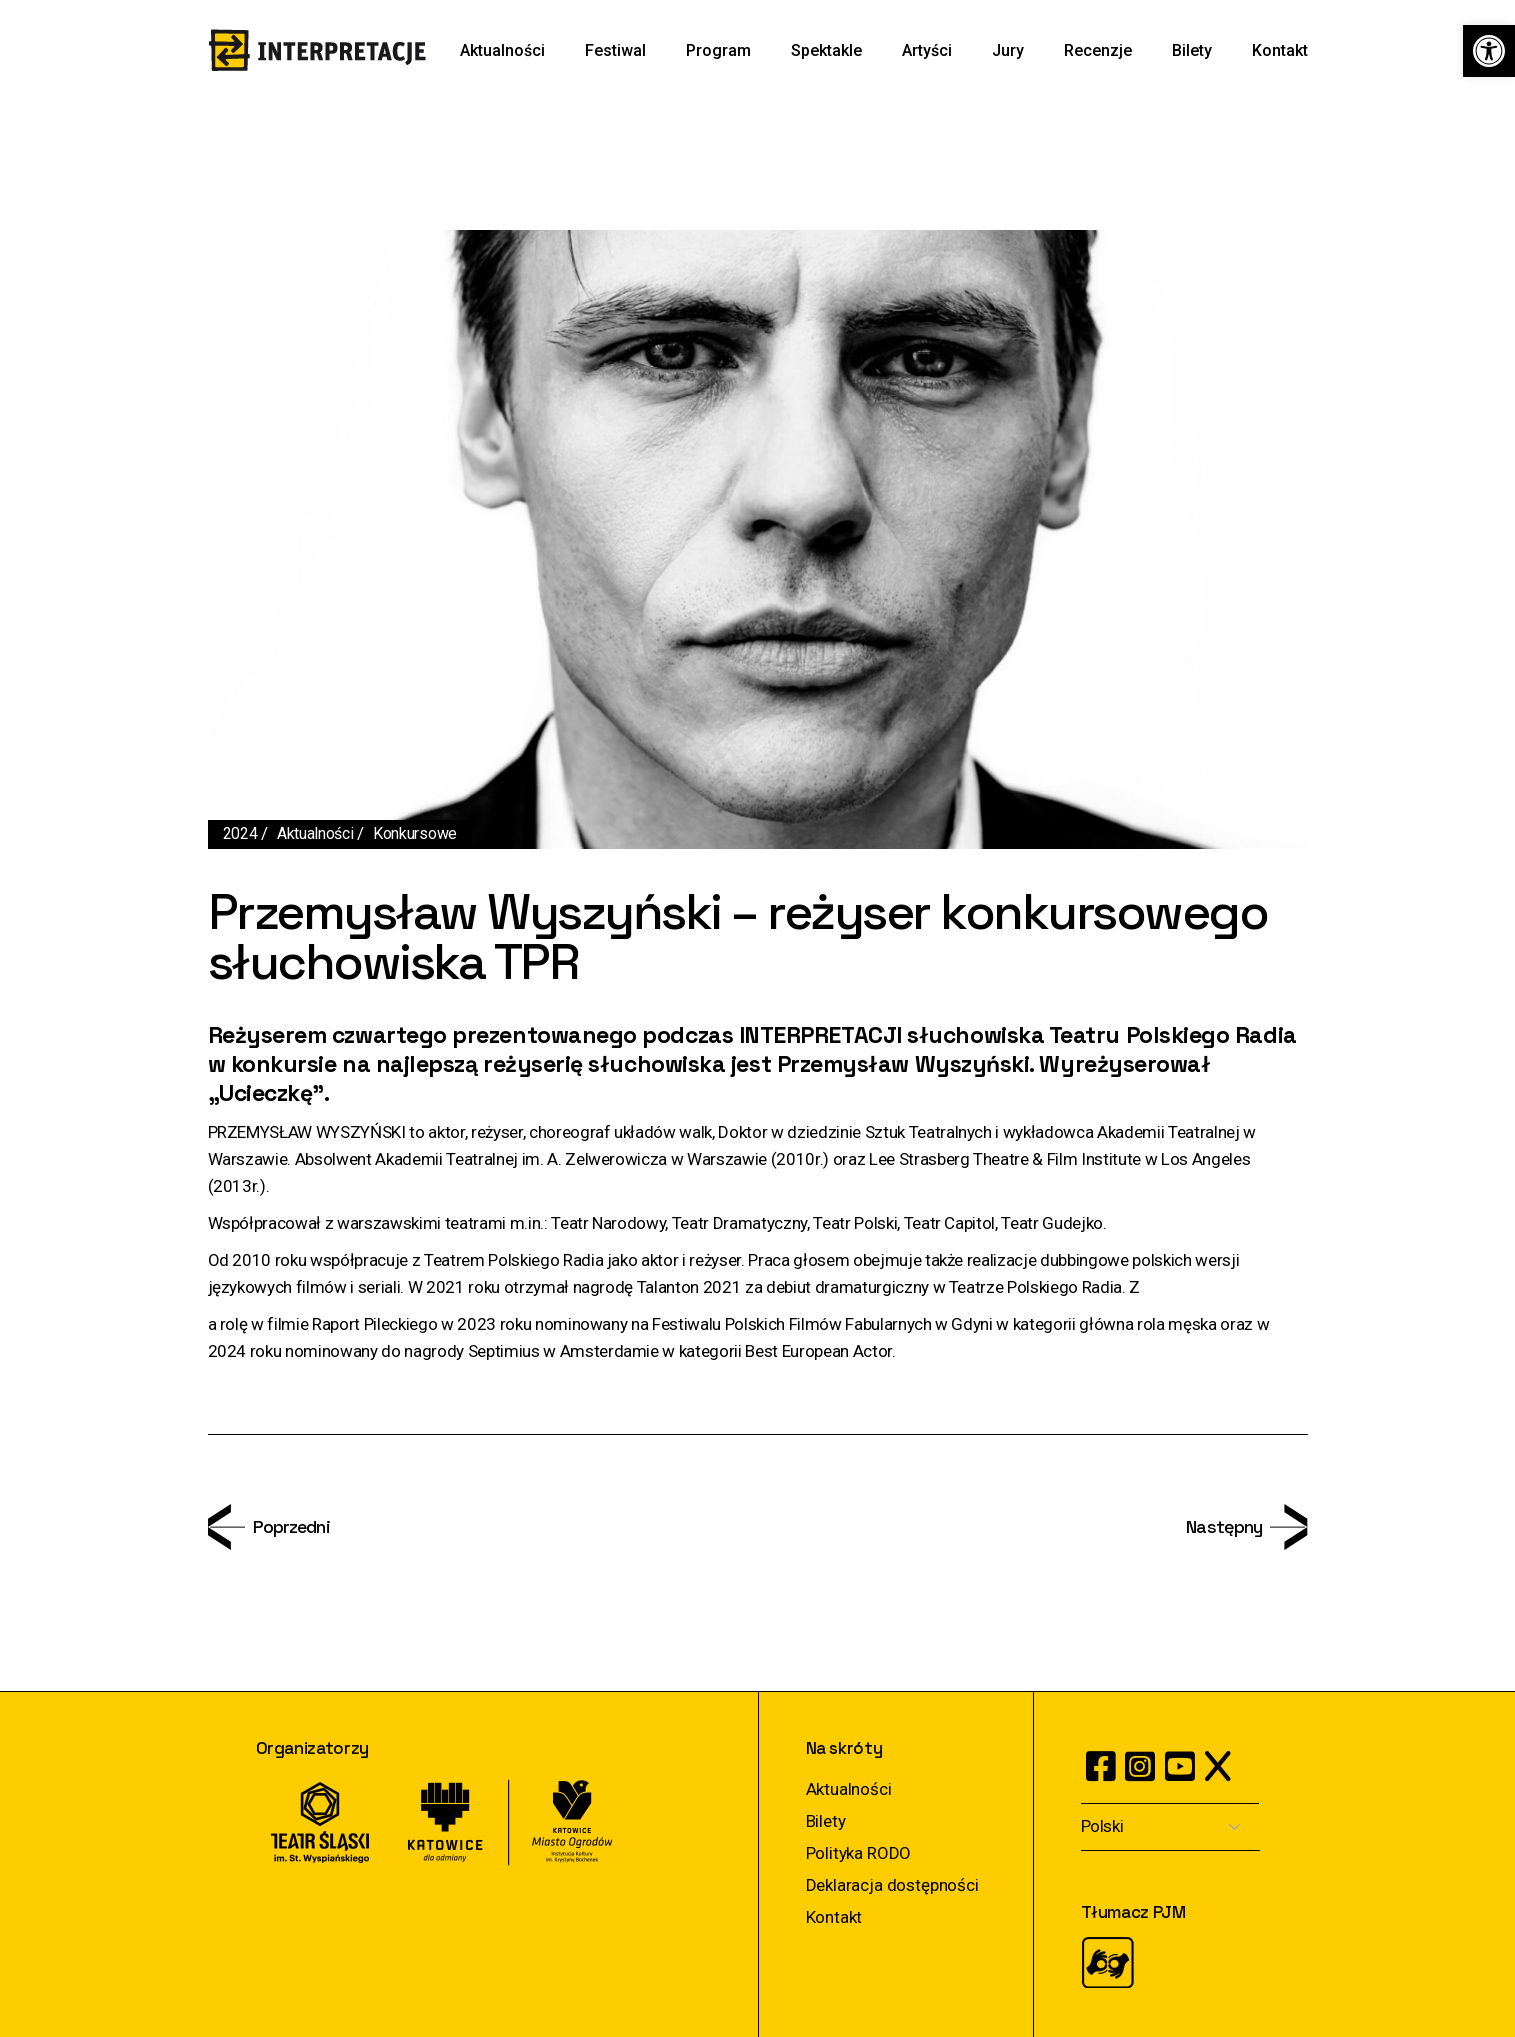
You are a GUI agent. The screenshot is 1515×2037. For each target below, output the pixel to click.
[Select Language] (1170, 1827)
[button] (1489, 51)
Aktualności (315, 833)
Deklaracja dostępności (892, 1885)
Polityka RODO (859, 1853)
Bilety (826, 1821)
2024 (240, 833)
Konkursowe (415, 833)
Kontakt (834, 1917)
